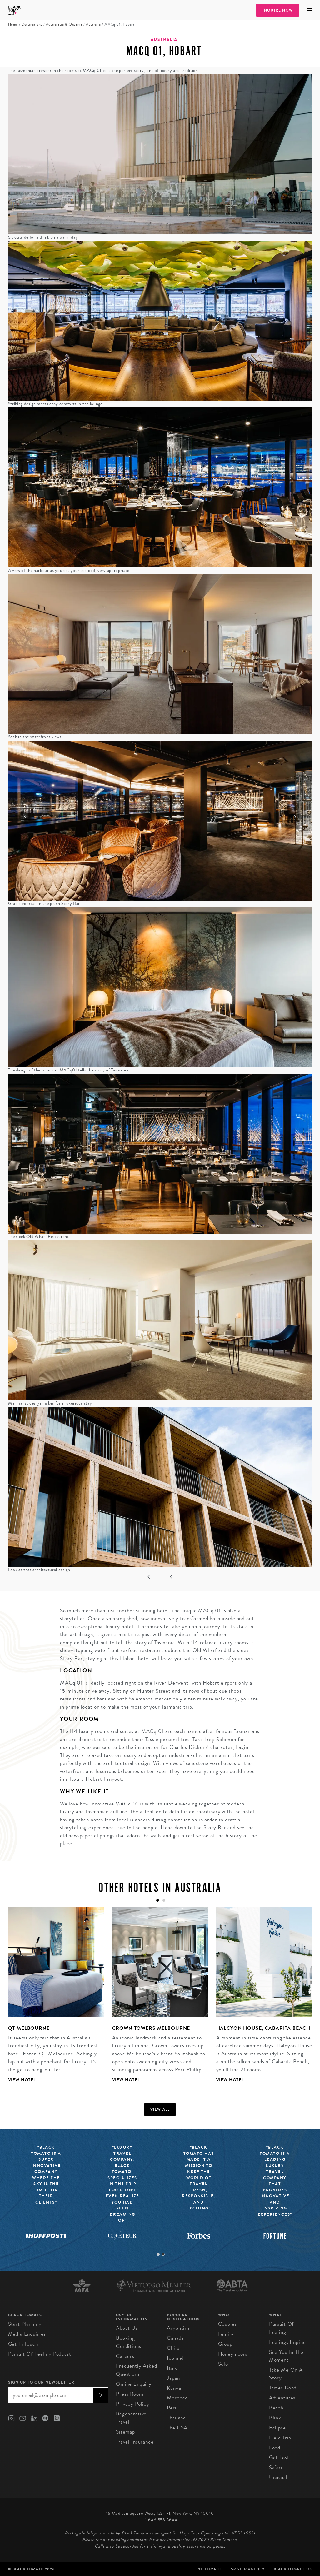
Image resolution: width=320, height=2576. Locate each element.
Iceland (175, 2358)
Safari (275, 2467)
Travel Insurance (135, 2442)
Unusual (278, 2477)
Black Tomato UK (293, 2569)
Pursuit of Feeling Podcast (39, 2354)
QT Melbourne (29, 2028)
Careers (125, 2356)
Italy (172, 2368)
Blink (275, 2418)
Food (274, 2448)
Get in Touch (23, 2344)
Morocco (177, 2398)
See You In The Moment (286, 2356)
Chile (173, 2348)
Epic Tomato (208, 2569)
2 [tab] (163, 2254)
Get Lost (279, 2457)
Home (13, 24)
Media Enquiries (27, 2334)
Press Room (129, 2394)
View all (160, 2109)
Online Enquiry (134, 2384)
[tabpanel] (52, 1999)
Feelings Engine (287, 2342)
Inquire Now (277, 10)
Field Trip (280, 2438)
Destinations (32, 24)
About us (127, 2328)
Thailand (176, 2418)
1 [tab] (158, 2254)
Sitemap (125, 2432)
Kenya (174, 2388)
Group (225, 2344)
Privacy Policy (132, 2404)
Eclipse (277, 2428)
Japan (173, 2378)
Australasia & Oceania (64, 24)
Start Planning (25, 2324)
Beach (276, 2408)
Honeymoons (233, 2354)
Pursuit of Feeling (281, 2328)
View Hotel (22, 2080)
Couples (227, 2324)
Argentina (178, 2328)
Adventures (282, 2398)
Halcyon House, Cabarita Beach (263, 2028)
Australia (93, 24)
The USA (177, 2428)
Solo (223, 2364)
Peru (172, 2408)
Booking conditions (128, 2342)
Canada (175, 2338)
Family (226, 2334)
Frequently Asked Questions (136, 2370)
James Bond (283, 2388)
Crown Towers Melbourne (151, 2028)
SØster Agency (247, 2569)
